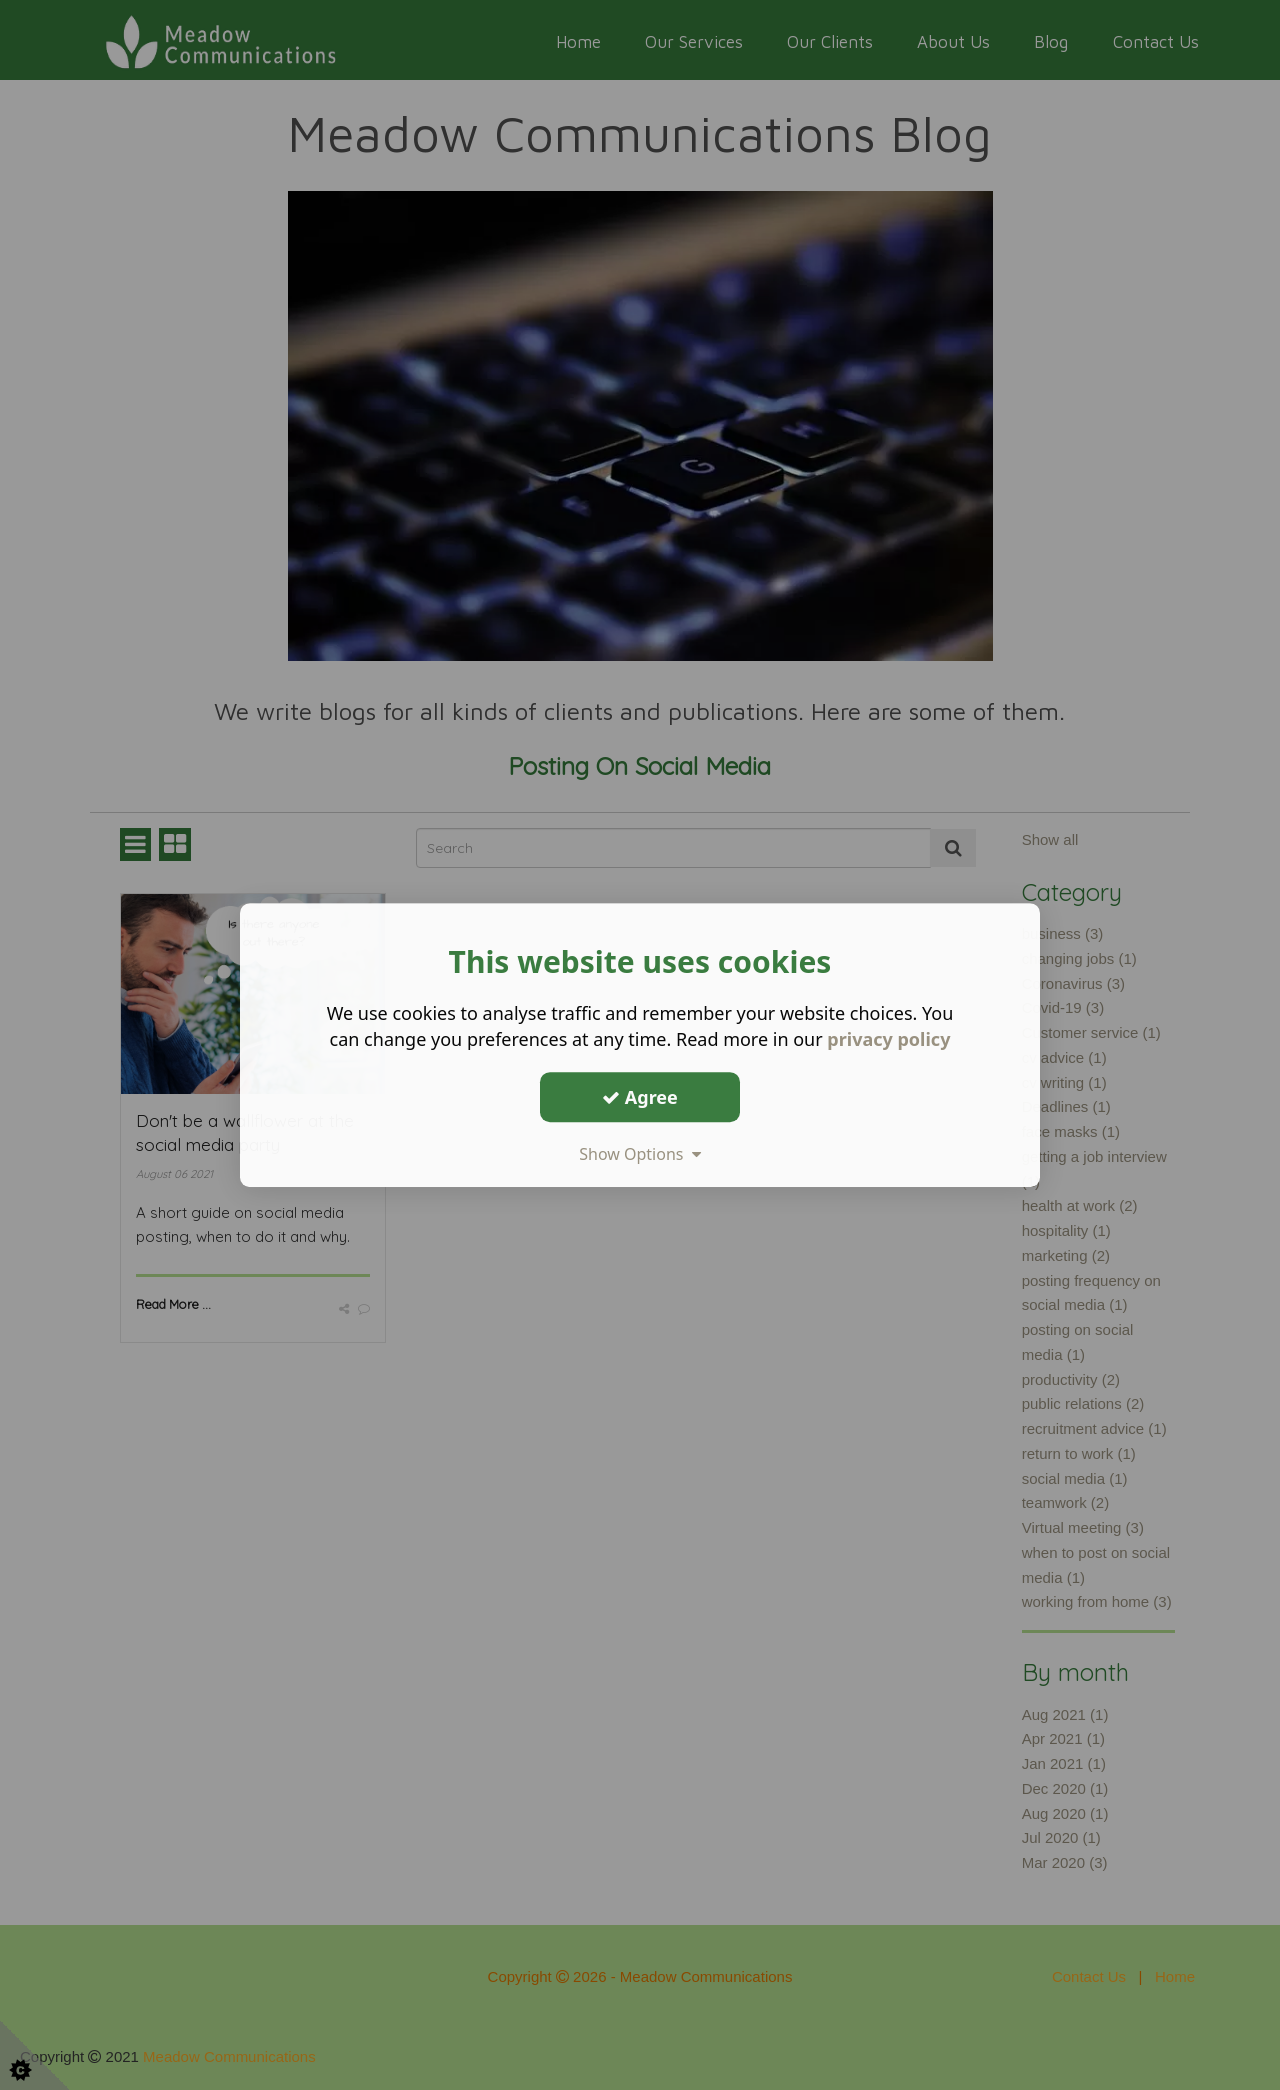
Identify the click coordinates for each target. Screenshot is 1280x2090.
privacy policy (888, 1039)
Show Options (640, 1154)
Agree (640, 1097)
